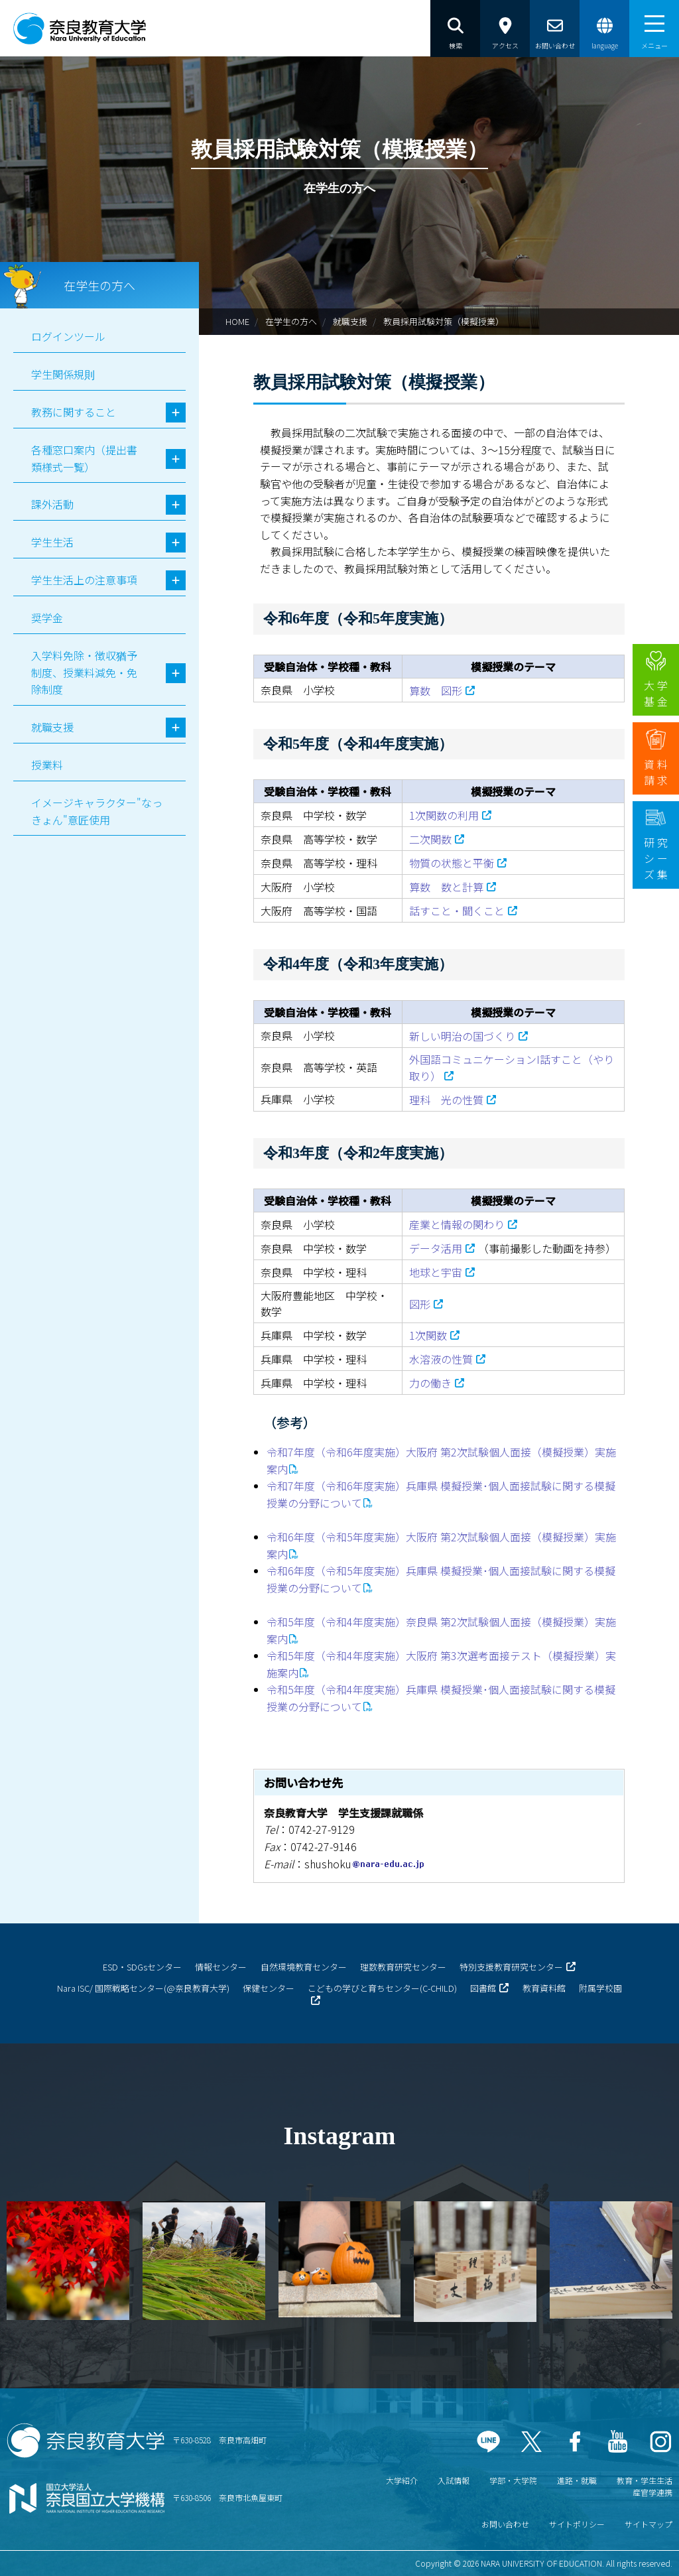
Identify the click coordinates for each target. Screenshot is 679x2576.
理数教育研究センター (403, 1967)
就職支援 (350, 321)
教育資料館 (544, 1988)
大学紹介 (402, 2480)
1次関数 (428, 1335)
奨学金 (47, 617)
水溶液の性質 (441, 1359)
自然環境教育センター (304, 1967)
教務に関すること (73, 412)
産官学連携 (652, 2492)
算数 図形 (435, 690)
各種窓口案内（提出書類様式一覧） (84, 458)
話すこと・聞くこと (457, 911)
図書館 (483, 1988)
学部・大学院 (513, 2480)
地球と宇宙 (435, 1272)
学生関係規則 (63, 374)
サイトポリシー (577, 2524)
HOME (237, 321)
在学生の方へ (291, 321)
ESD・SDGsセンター (142, 1967)
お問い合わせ (505, 2524)
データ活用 (435, 1248)
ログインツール (68, 336)
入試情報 (453, 2480)
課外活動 (52, 504)
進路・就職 (577, 2480)
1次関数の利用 (444, 815)
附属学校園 (600, 1988)
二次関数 (430, 839)
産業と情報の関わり (457, 1224)
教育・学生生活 (644, 2480)
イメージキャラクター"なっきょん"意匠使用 (96, 811)
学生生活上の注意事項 (84, 580)
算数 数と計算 (446, 887)
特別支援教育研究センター (511, 1967)
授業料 (47, 765)
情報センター (221, 1967)
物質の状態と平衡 (451, 863)
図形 (419, 1304)
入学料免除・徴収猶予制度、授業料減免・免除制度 (84, 672)
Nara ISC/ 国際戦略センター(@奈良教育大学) (143, 1988)
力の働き (430, 1383)
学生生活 (52, 542)
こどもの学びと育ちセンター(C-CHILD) (382, 1988)
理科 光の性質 (446, 1100)
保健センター (268, 1988)
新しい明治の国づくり (462, 1036)
